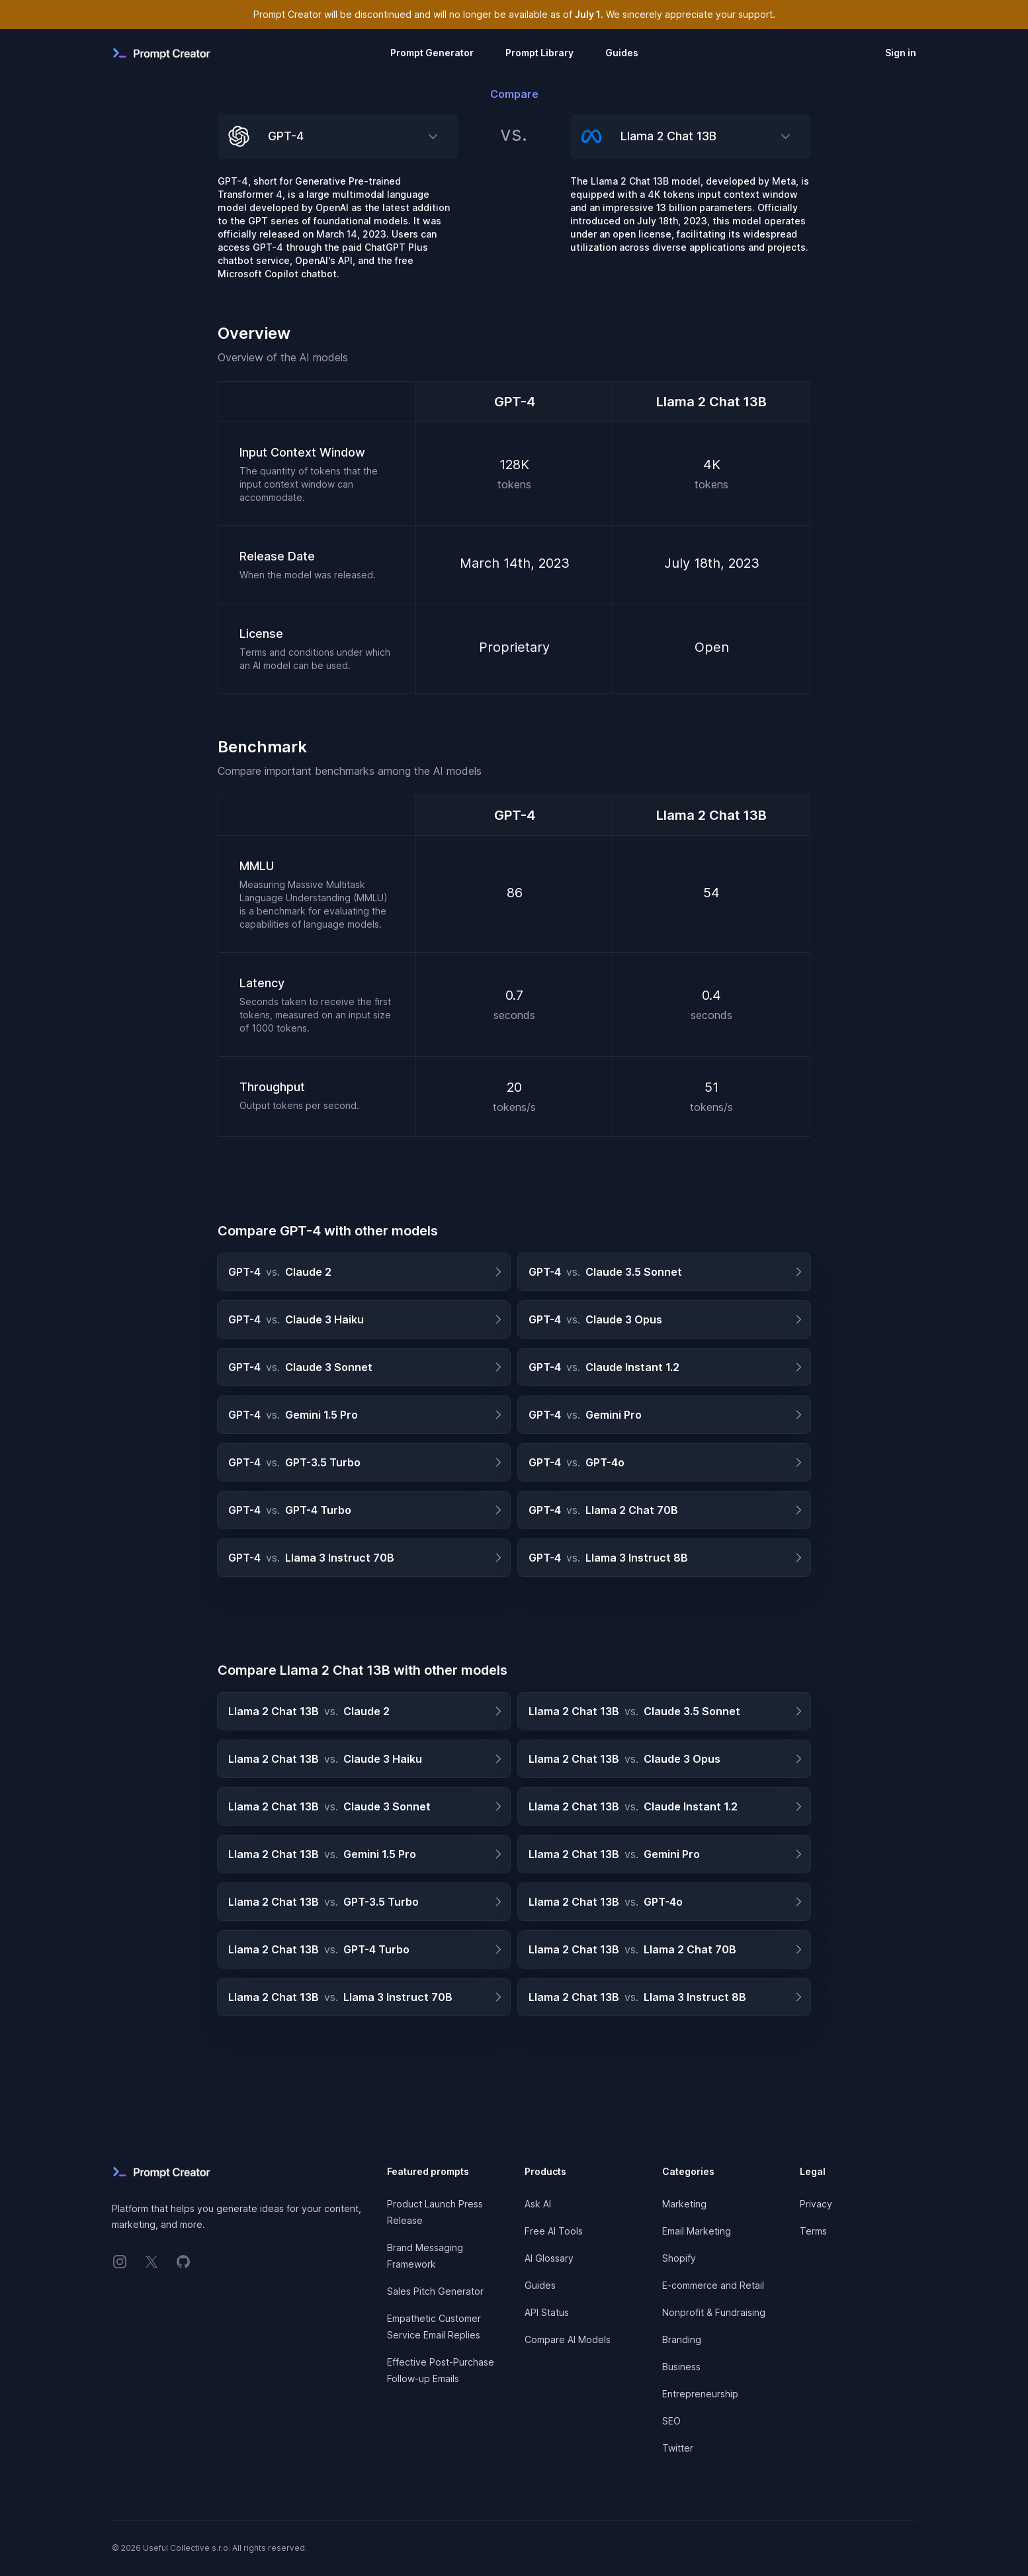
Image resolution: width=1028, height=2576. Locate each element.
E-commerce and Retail (713, 2285)
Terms (813, 2231)
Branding (681, 2339)
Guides (621, 52)
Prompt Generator (432, 52)
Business (681, 2366)
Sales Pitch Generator (435, 2291)
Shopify (679, 2258)
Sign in (900, 52)
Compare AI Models (568, 2339)
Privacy (816, 2203)
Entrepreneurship (700, 2393)
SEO (671, 2420)
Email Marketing (696, 2231)
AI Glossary (549, 2258)
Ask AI (538, 2203)
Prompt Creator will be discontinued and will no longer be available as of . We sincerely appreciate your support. (514, 14)
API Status (547, 2312)
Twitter (677, 2448)
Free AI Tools (554, 2231)
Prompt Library (539, 52)
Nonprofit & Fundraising (713, 2312)
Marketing (684, 2203)
